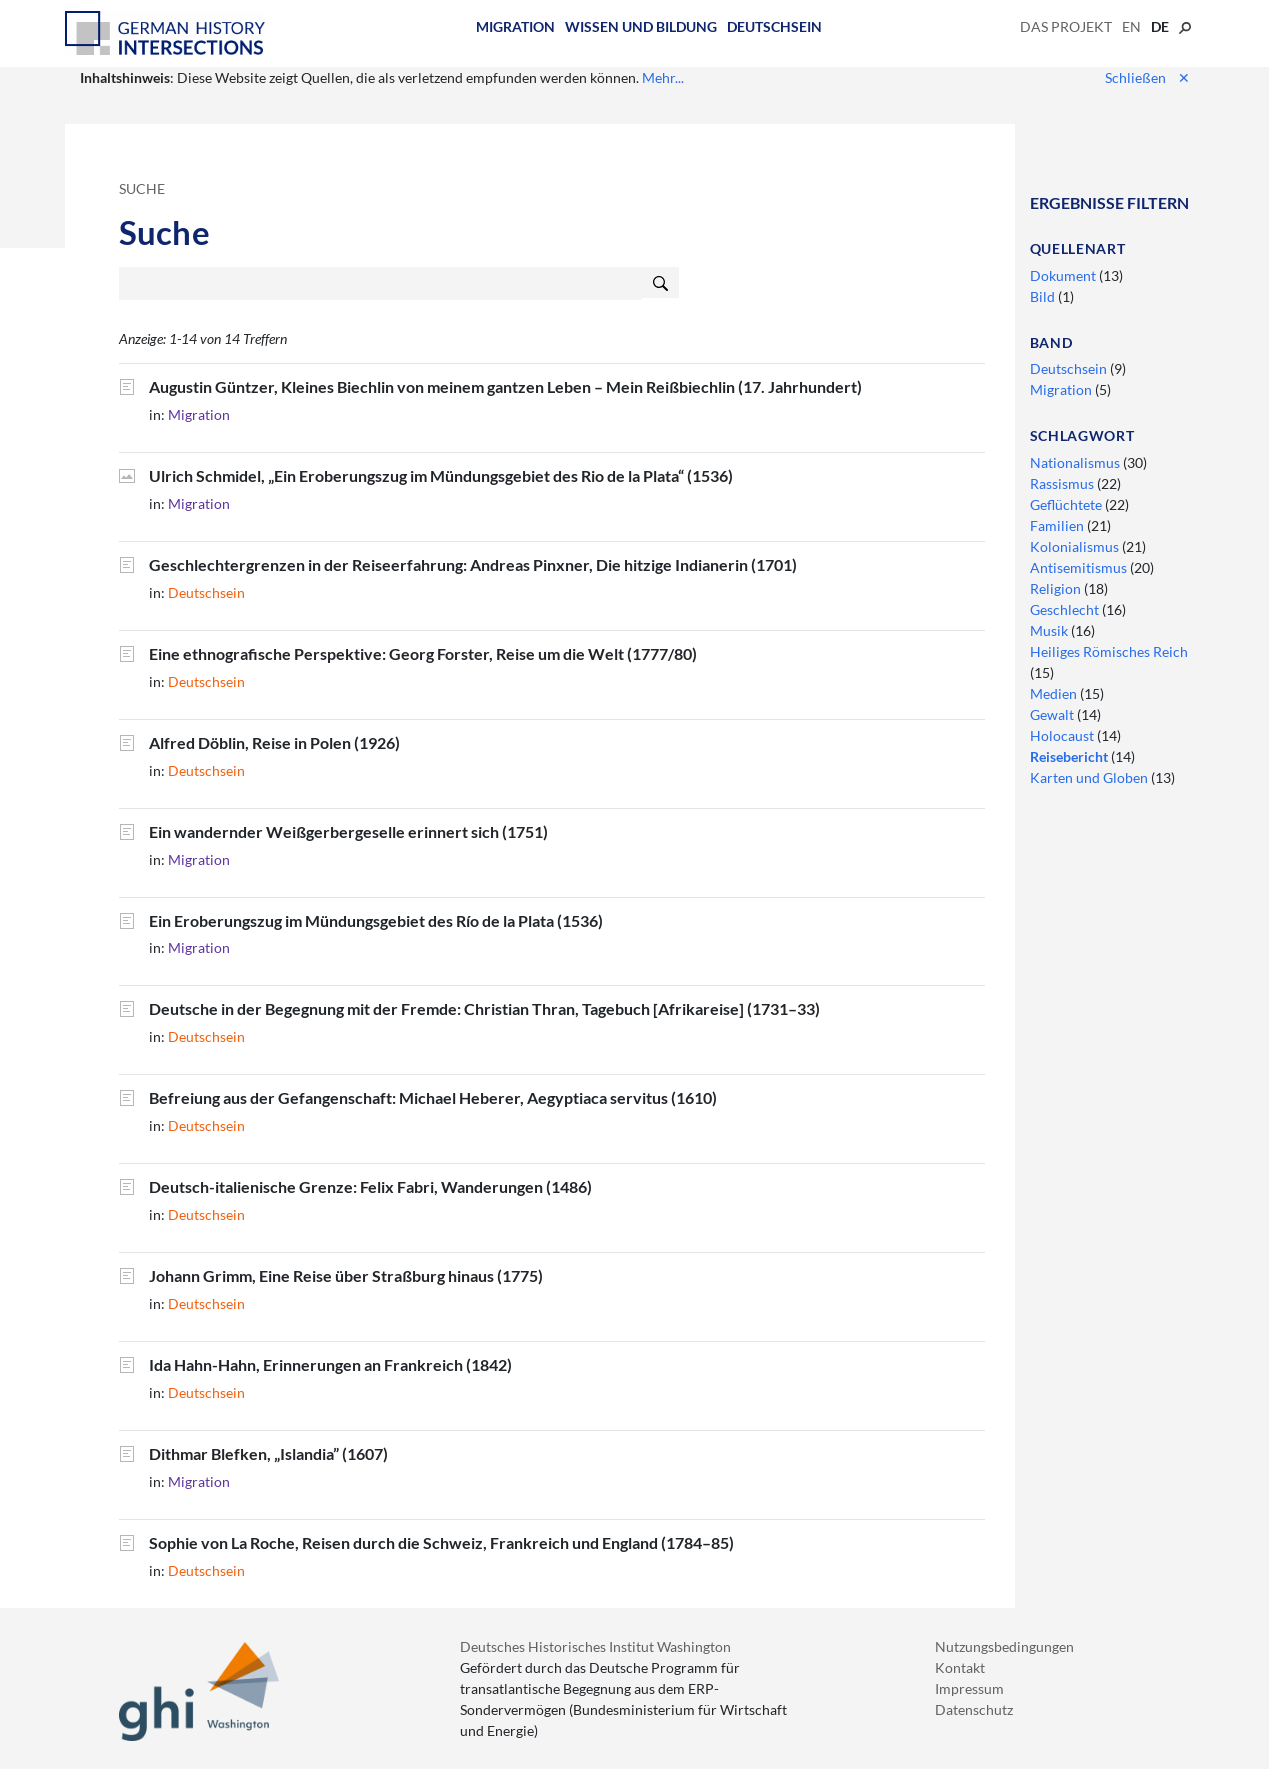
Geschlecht (1066, 609)
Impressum (969, 1688)
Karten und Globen (1090, 777)
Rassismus (1063, 483)
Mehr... (663, 77)
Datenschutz (974, 1709)
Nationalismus (1076, 462)
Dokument (1064, 275)
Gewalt (1053, 714)
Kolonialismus (1076, 546)
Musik (1050, 630)
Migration (515, 26)
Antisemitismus (1080, 567)
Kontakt (960, 1667)
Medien (1055, 693)
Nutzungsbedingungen (1004, 1646)
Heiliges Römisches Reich (1109, 651)
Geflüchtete (1067, 504)
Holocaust (1063, 735)
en (1131, 26)
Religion (1057, 588)
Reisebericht (1070, 756)
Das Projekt (1066, 26)
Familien (1058, 525)
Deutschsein (774, 26)
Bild (1044, 296)
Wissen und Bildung (641, 26)
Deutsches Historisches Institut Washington (595, 1646)
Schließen (1147, 77)
